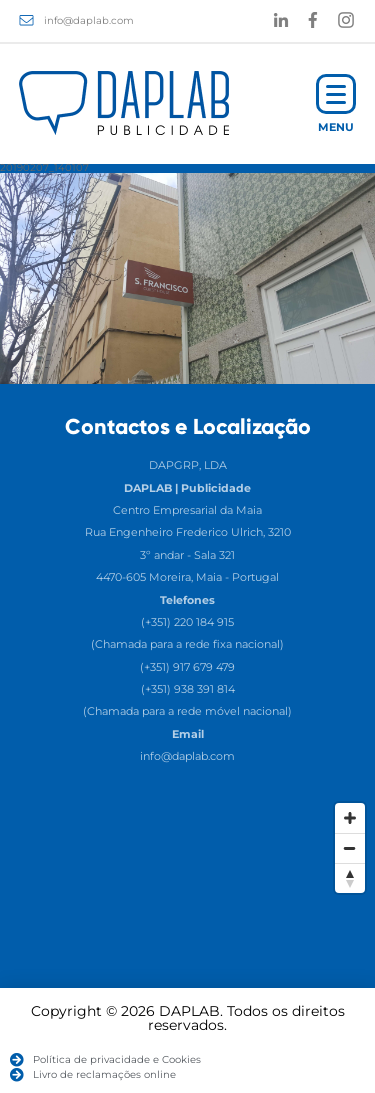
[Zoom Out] (350, 848)
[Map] (187, 943)
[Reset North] (350, 878)
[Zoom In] (350, 818)
